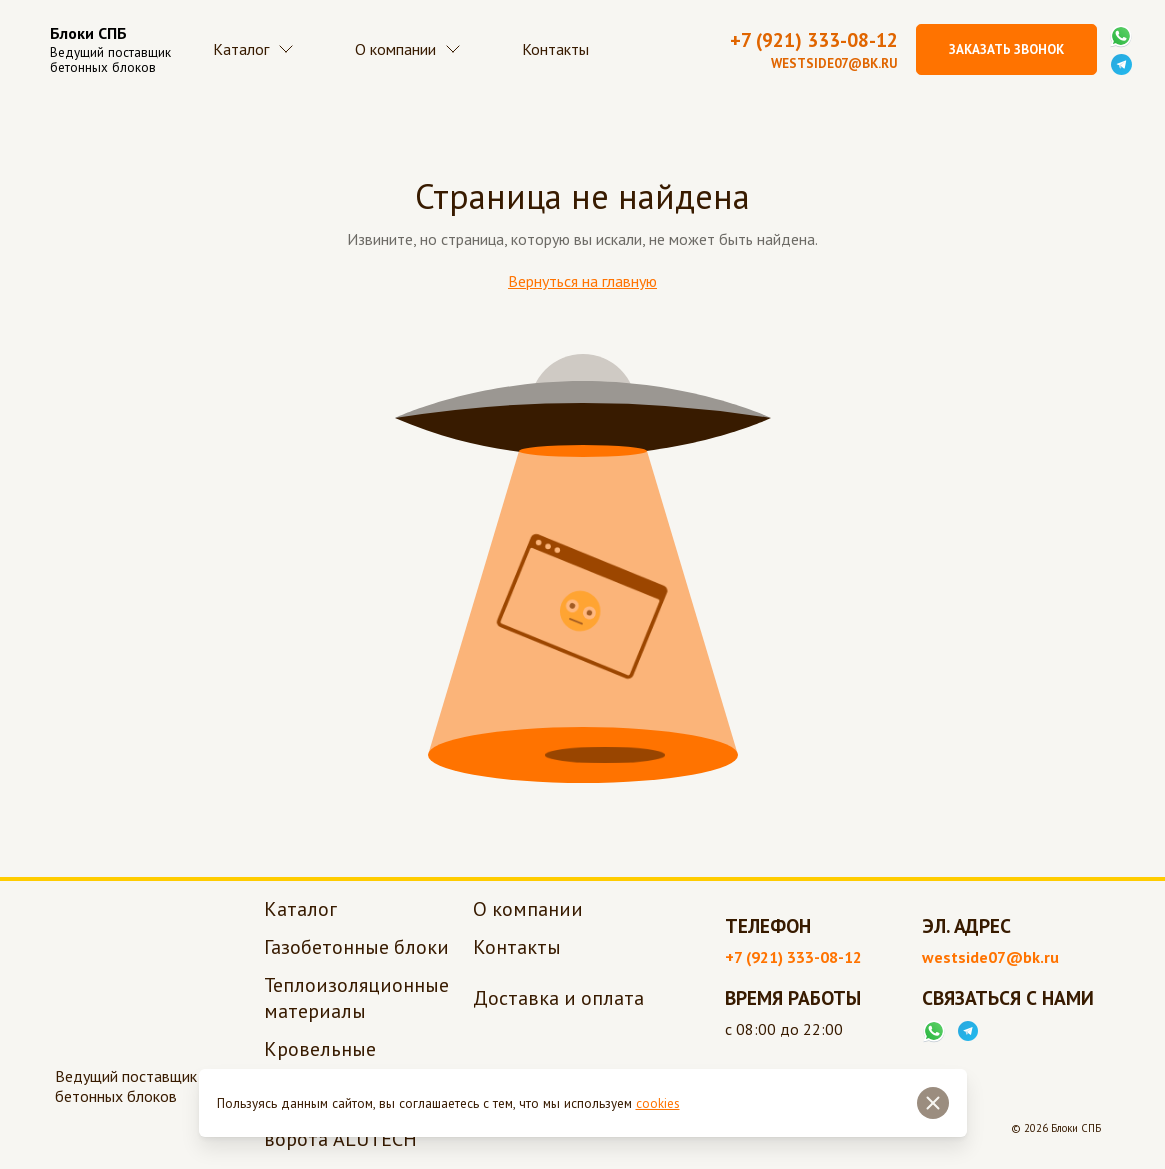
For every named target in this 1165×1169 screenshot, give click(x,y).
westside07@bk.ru (834, 64)
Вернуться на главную (582, 283)
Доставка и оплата (558, 1000)
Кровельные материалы (320, 1064)
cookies (658, 1103)
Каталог (255, 50)
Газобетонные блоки (356, 949)
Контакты (563, 50)
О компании (413, 50)
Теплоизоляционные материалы (356, 1000)
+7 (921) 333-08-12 (814, 40)
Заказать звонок (1006, 49)
